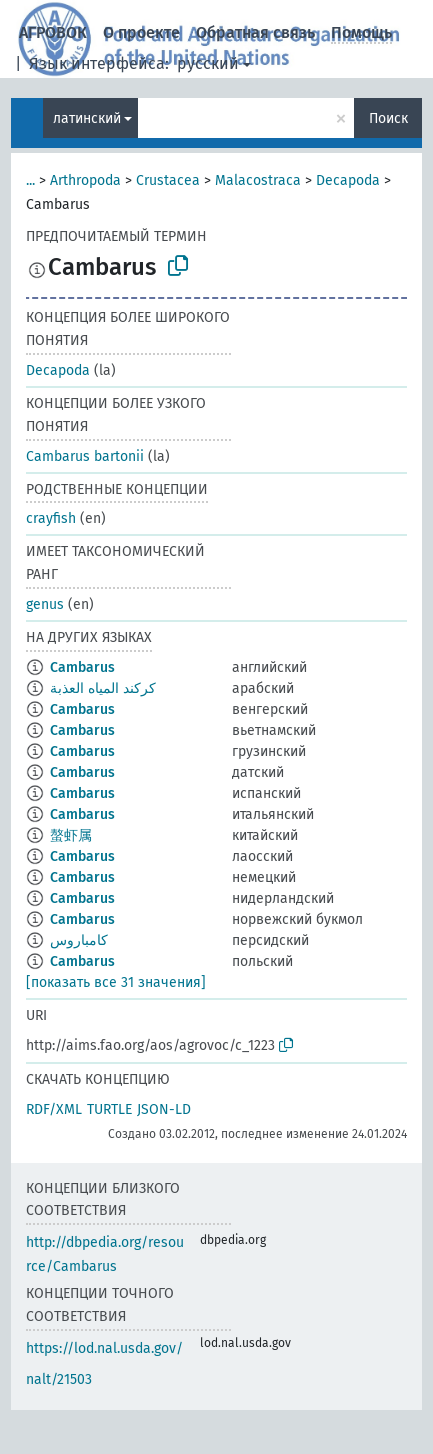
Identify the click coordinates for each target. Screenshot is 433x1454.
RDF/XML (54, 1109)
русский (208, 63)
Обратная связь (255, 32)
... (30, 180)
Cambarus (82, 667)
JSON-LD (164, 1109)
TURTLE (109, 1109)
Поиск (388, 118)
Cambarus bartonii (85, 456)
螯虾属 (71, 835)
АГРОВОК (53, 32)
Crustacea (168, 180)
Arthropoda (85, 180)
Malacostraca (258, 180)
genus (45, 604)
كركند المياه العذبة (103, 688)
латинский (87, 118)
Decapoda (348, 180)
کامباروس (79, 940)
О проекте (141, 32)
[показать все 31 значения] (116, 982)
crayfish (51, 518)
